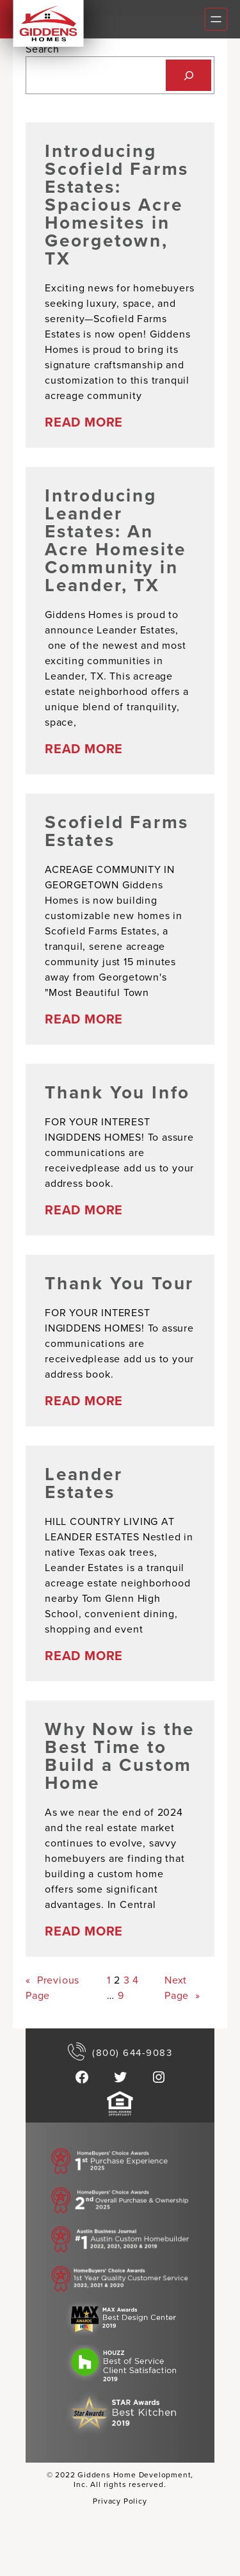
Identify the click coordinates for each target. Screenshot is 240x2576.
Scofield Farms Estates (117, 831)
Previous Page (52, 1987)
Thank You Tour (119, 1283)
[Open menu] (215, 19)
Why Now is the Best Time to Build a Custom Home (120, 1755)
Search (43, 49)
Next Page (182, 1988)
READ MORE (84, 422)
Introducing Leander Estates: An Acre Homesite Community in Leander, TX (115, 540)
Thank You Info (117, 1092)
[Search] (188, 75)
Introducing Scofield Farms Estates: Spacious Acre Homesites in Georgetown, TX (117, 204)
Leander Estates (84, 1483)
